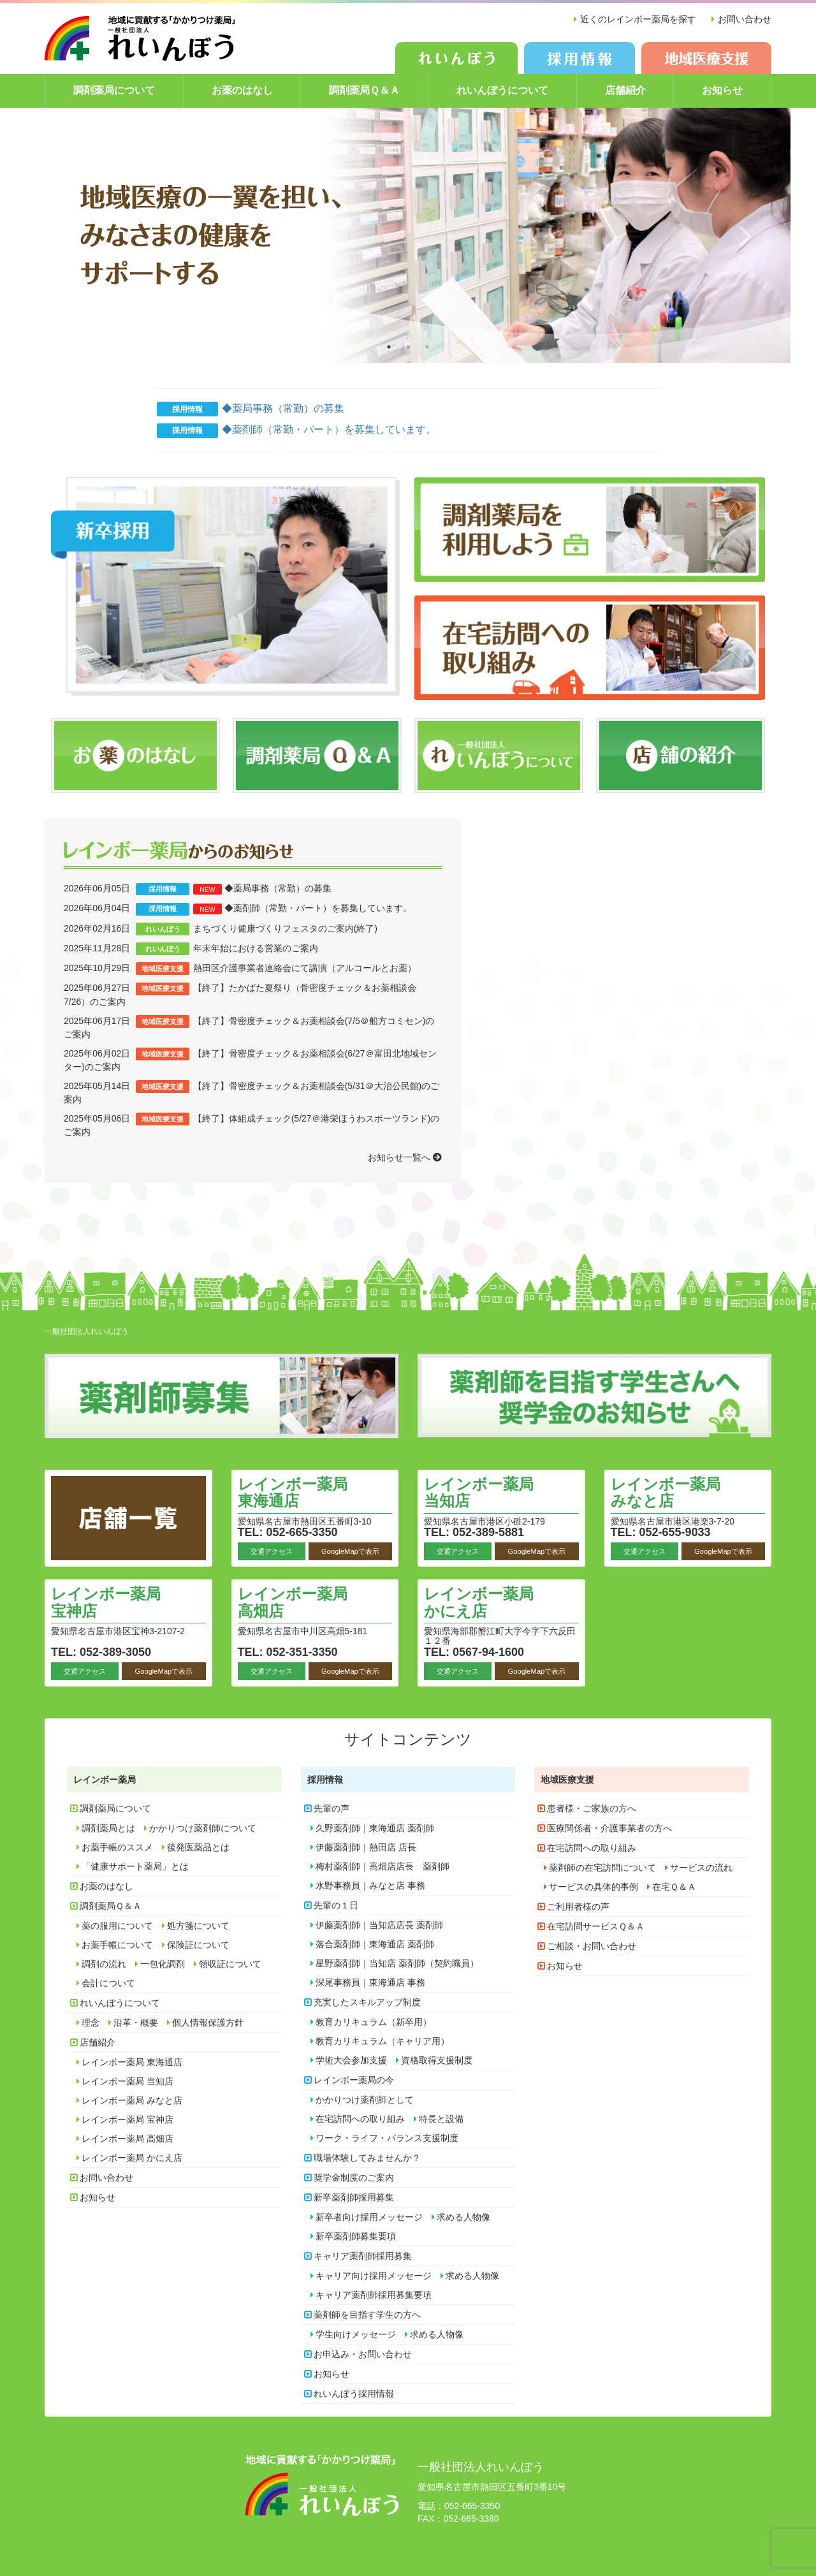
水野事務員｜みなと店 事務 (370, 1885)
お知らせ (722, 90)
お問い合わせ (744, 19)
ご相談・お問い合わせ (591, 1946)
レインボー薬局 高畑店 (292, 1602)
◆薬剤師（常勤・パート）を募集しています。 (329, 429)
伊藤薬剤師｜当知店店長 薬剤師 (379, 1925)
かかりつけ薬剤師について (202, 1828)
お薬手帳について (117, 1945)
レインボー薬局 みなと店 (665, 1492)
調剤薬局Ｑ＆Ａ (364, 90)
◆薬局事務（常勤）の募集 (283, 408)
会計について (108, 1983)
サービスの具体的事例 (593, 1887)
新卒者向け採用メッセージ (369, 2217)
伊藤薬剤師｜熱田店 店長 (366, 1847)
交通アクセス (272, 1551)
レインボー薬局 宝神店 (106, 1602)
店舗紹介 (625, 90)
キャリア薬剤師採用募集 (363, 2256)
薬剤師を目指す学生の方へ (367, 2314)
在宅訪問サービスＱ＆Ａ (596, 1926)
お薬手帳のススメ (117, 1847)
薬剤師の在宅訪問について (602, 1867)
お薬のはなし (242, 90)
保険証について (198, 1945)
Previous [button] (70, 235)
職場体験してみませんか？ (367, 2158)
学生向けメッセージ (356, 2334)
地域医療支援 (567, 1780)
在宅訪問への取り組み (360, 2119)
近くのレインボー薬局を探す (638, 19)
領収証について (230, 1964)
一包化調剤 (162, 1964)
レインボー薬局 (104, 1780)
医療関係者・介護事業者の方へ (609, 1828)
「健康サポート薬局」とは (135, 1866)
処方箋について (198, 1926)
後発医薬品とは (198, 1847)
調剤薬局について (114, 90)
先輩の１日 (336, 1905)
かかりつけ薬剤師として (365, 2100)
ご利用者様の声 (578, 1906)
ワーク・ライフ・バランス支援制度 (387, 2138)
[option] (408, 235)
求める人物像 (463, 2217)
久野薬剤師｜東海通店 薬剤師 (375, 1828)
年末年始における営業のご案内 (255, 948)
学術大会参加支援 (351, 2060)
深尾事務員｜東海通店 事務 (370, 1982)
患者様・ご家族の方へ (591, 1808)
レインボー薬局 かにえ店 (479, 1602)
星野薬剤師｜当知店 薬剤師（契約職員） (397, 1963)
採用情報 (325, 1780)
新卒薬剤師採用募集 (354, 2197)
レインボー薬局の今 (354, 2080)
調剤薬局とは (108, 1828)
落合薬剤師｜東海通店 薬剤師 (375, 1944)
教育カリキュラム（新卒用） (374, 2022)
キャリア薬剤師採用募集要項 (374, 2295)
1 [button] (388, 346)
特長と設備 (441, 2119)
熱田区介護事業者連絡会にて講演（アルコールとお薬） (304, 968)
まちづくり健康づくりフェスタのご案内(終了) (285, 928)
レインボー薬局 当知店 (479, 1492)
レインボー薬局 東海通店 (292, 1492)
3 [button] (427, 346)
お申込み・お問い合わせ (363, 2354)
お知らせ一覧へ (405, 1157)
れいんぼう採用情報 (354, 2394)
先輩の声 (331, 1808)
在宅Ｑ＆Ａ (674, 1887)
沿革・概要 (135, 2022)
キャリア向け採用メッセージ (374, 2276)
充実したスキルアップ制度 (367, 2002)
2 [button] (408, 346)
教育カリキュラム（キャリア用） (382, 2041)
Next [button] (745, 235)
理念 (90, 2022)
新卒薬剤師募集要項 (356, 2236)
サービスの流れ (701, 1867)
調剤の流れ (104, 1964)
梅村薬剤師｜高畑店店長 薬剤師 (382, 1866)
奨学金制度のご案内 (354, 2177)
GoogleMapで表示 (350, 1551)
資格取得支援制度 (436, 2060)
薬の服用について (117, 1926)
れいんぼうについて (502, 90)
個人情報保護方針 (208, 2022)
